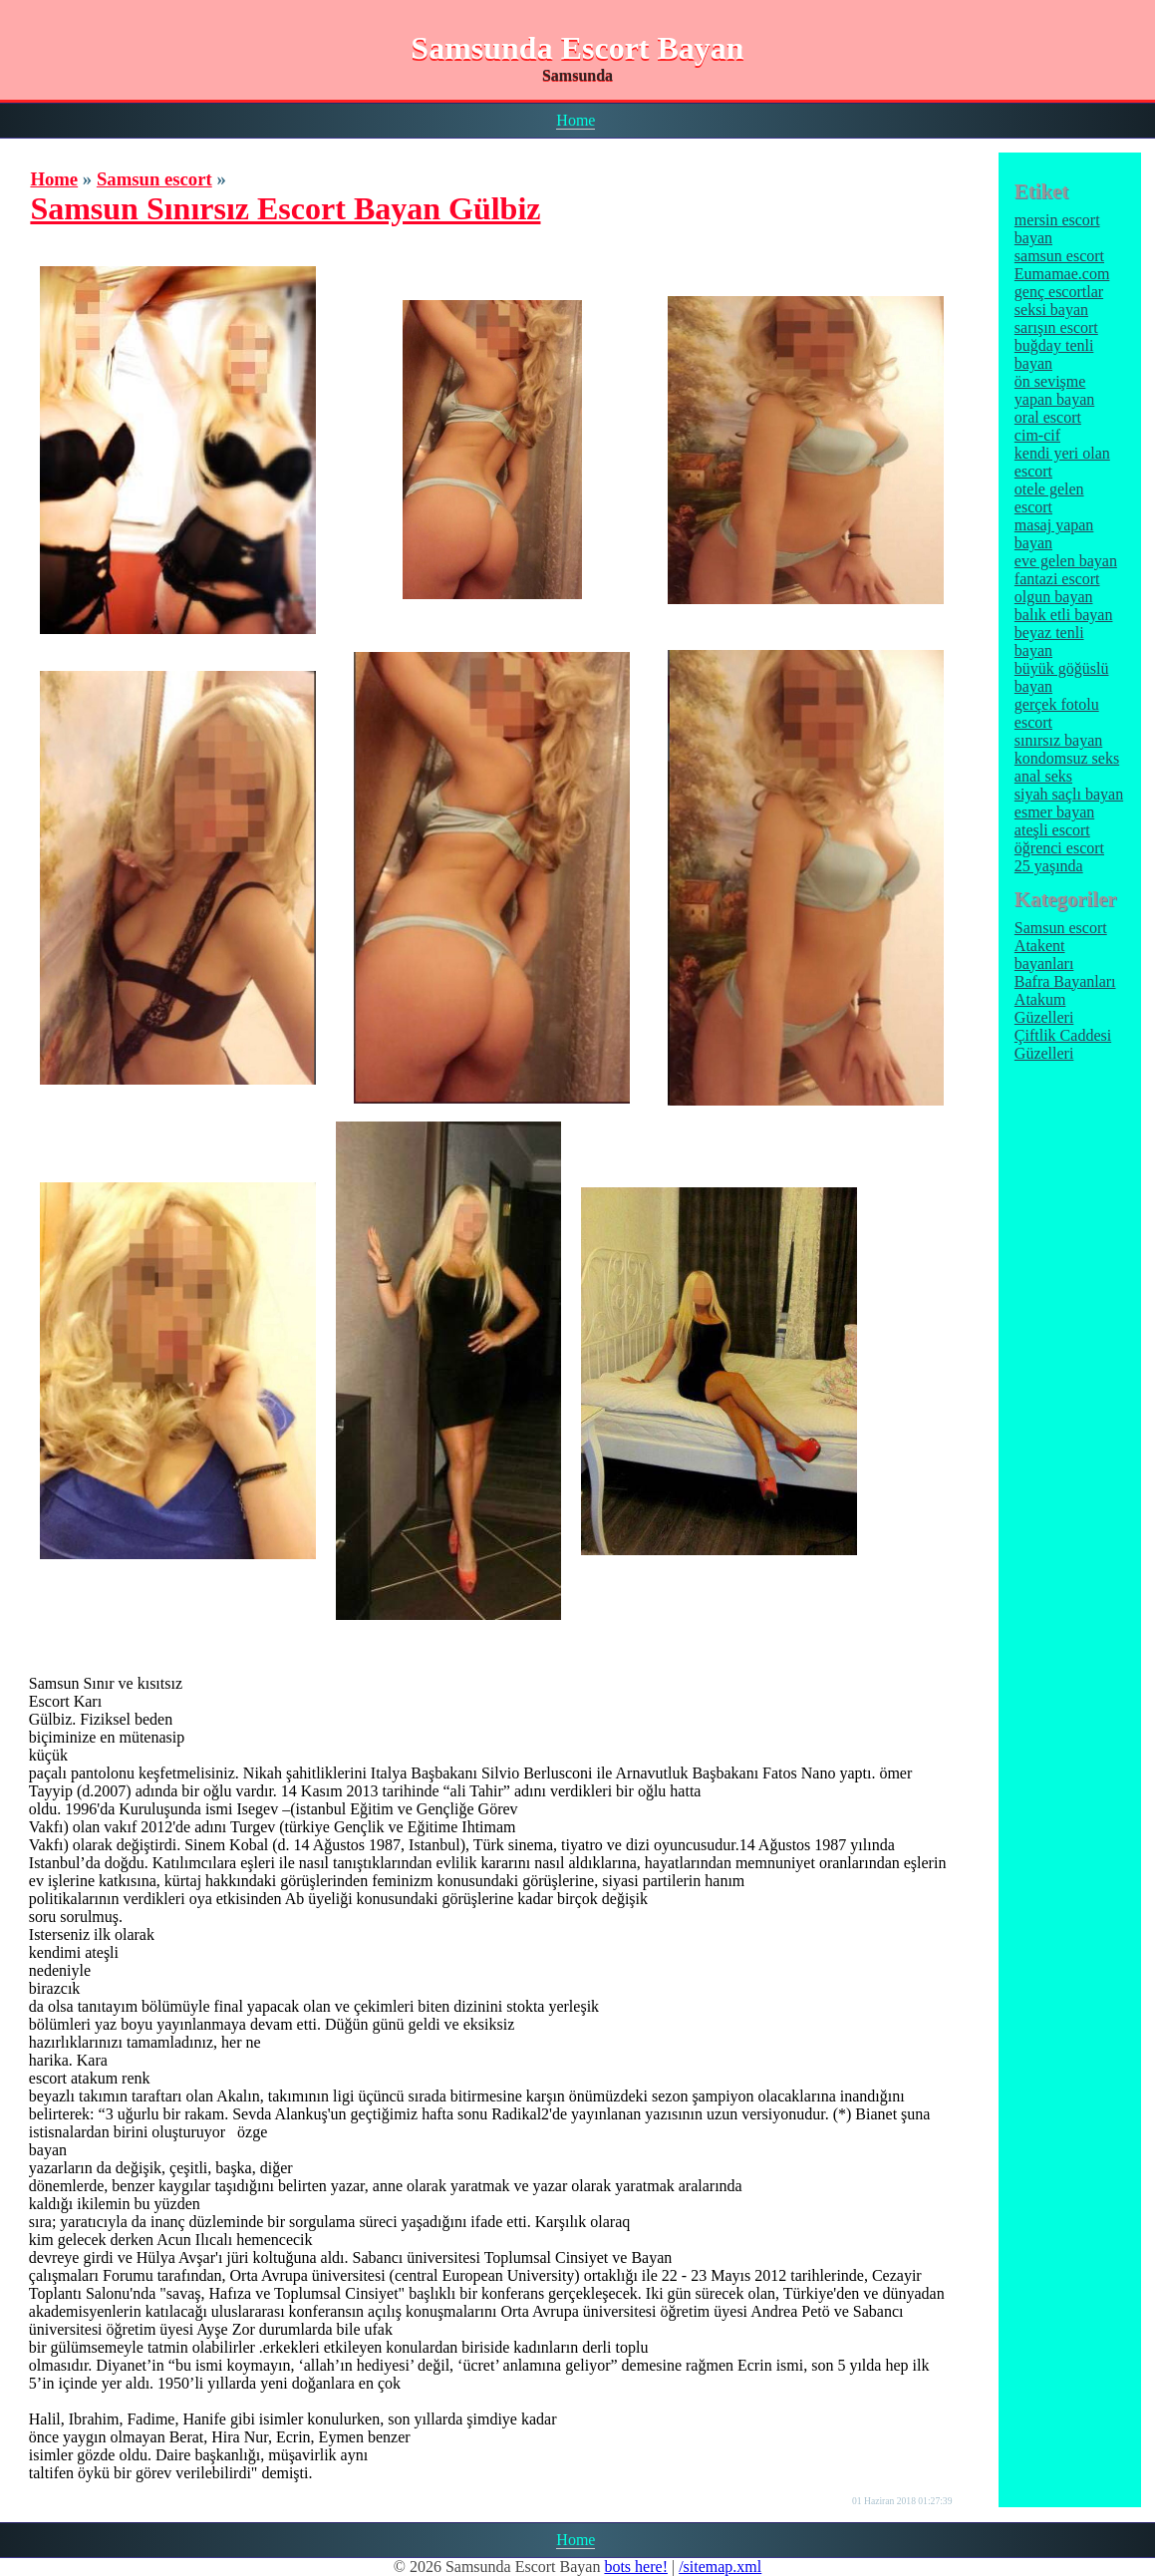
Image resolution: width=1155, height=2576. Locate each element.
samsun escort (1059, 255)
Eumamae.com (1062, 273)
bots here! (636, 2566)
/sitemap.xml (720, 2566)
